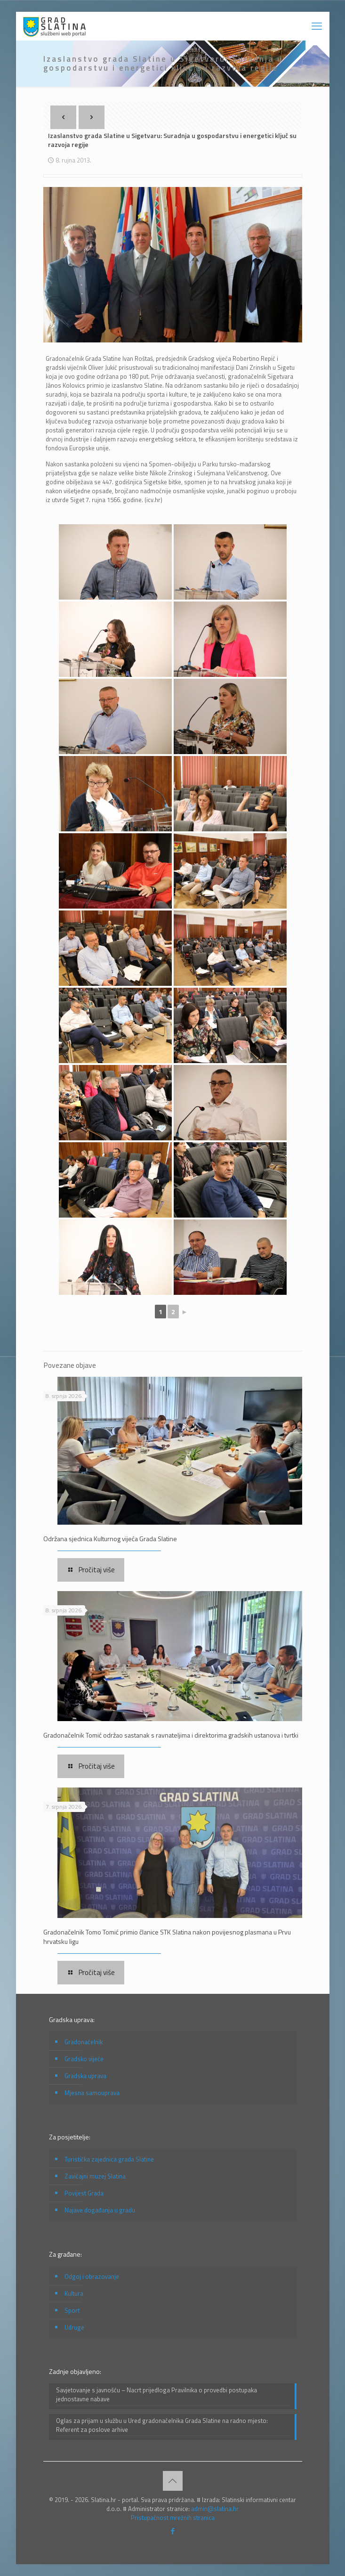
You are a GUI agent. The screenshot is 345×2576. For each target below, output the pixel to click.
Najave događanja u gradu (99, 2210)
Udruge (74, 2327)
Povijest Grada (84, 2193)
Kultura (73, 2293)
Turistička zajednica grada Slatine (109, 2159)
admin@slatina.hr (215, 2508)
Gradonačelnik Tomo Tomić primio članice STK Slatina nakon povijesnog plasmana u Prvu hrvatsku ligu (167, 1936)
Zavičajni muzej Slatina (95, 2176)
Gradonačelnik (83, 2042)
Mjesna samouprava (92, 2092)
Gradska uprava (85, 2075)
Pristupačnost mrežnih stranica (173, 2517)
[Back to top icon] (173, 2481)
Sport (72, 2310)
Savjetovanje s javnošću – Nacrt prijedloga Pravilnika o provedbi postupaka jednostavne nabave (156, 2395)
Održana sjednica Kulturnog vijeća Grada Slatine (110, 1539)
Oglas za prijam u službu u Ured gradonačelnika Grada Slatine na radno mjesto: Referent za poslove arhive (162, 2425)
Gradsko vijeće (84, 2059)
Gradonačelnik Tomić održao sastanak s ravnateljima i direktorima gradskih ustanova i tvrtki (170, 1735)
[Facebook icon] (172, 2531)
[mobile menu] (317, 26)
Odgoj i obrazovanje (91, 2276)
